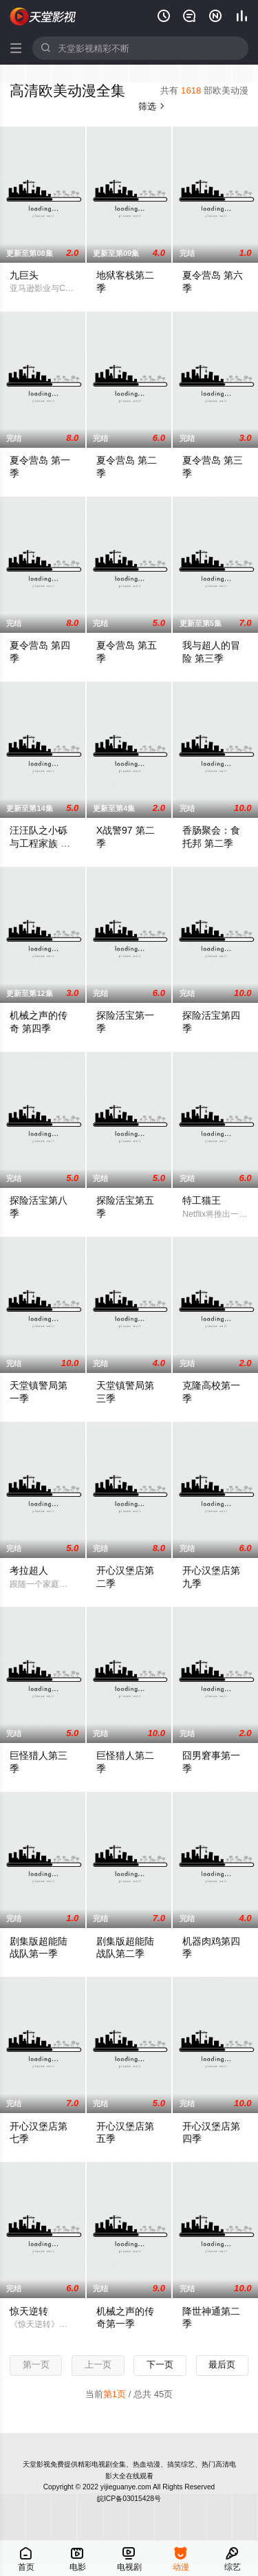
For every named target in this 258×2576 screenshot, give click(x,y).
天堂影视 (43, 16)
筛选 (151, 106)
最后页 (221, 2364)
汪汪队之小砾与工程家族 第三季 (40, 843)
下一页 (160, 2364)
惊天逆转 (29, 2311)
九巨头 (24, 275)
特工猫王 (201, 1200)
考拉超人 (29, 1570)
